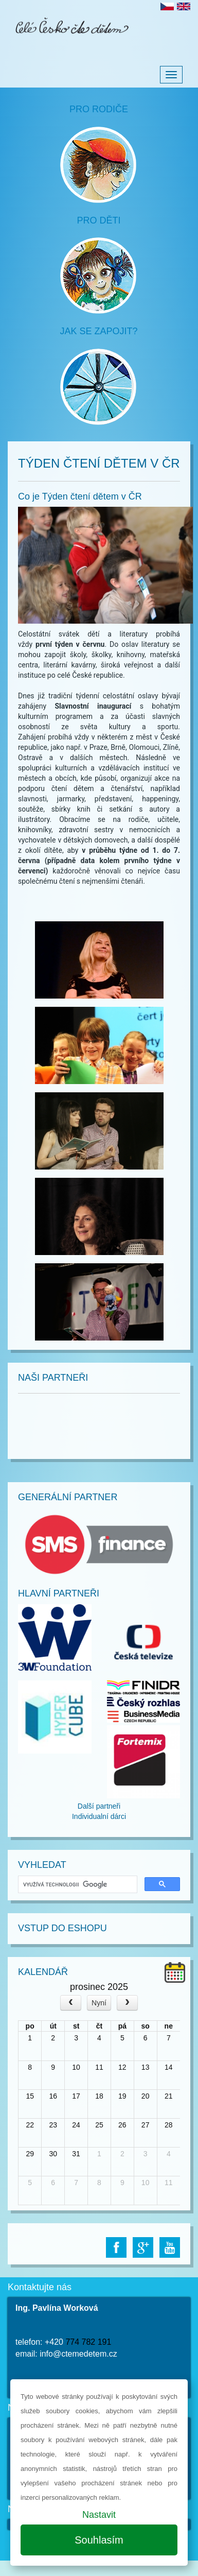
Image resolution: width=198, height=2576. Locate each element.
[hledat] (76, 1885)
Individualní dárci (99, 1816)
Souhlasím (99, 2540)
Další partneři (99, 1806)
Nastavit (99, 2515)
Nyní (99, 2003)
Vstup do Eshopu (62, 1928)
